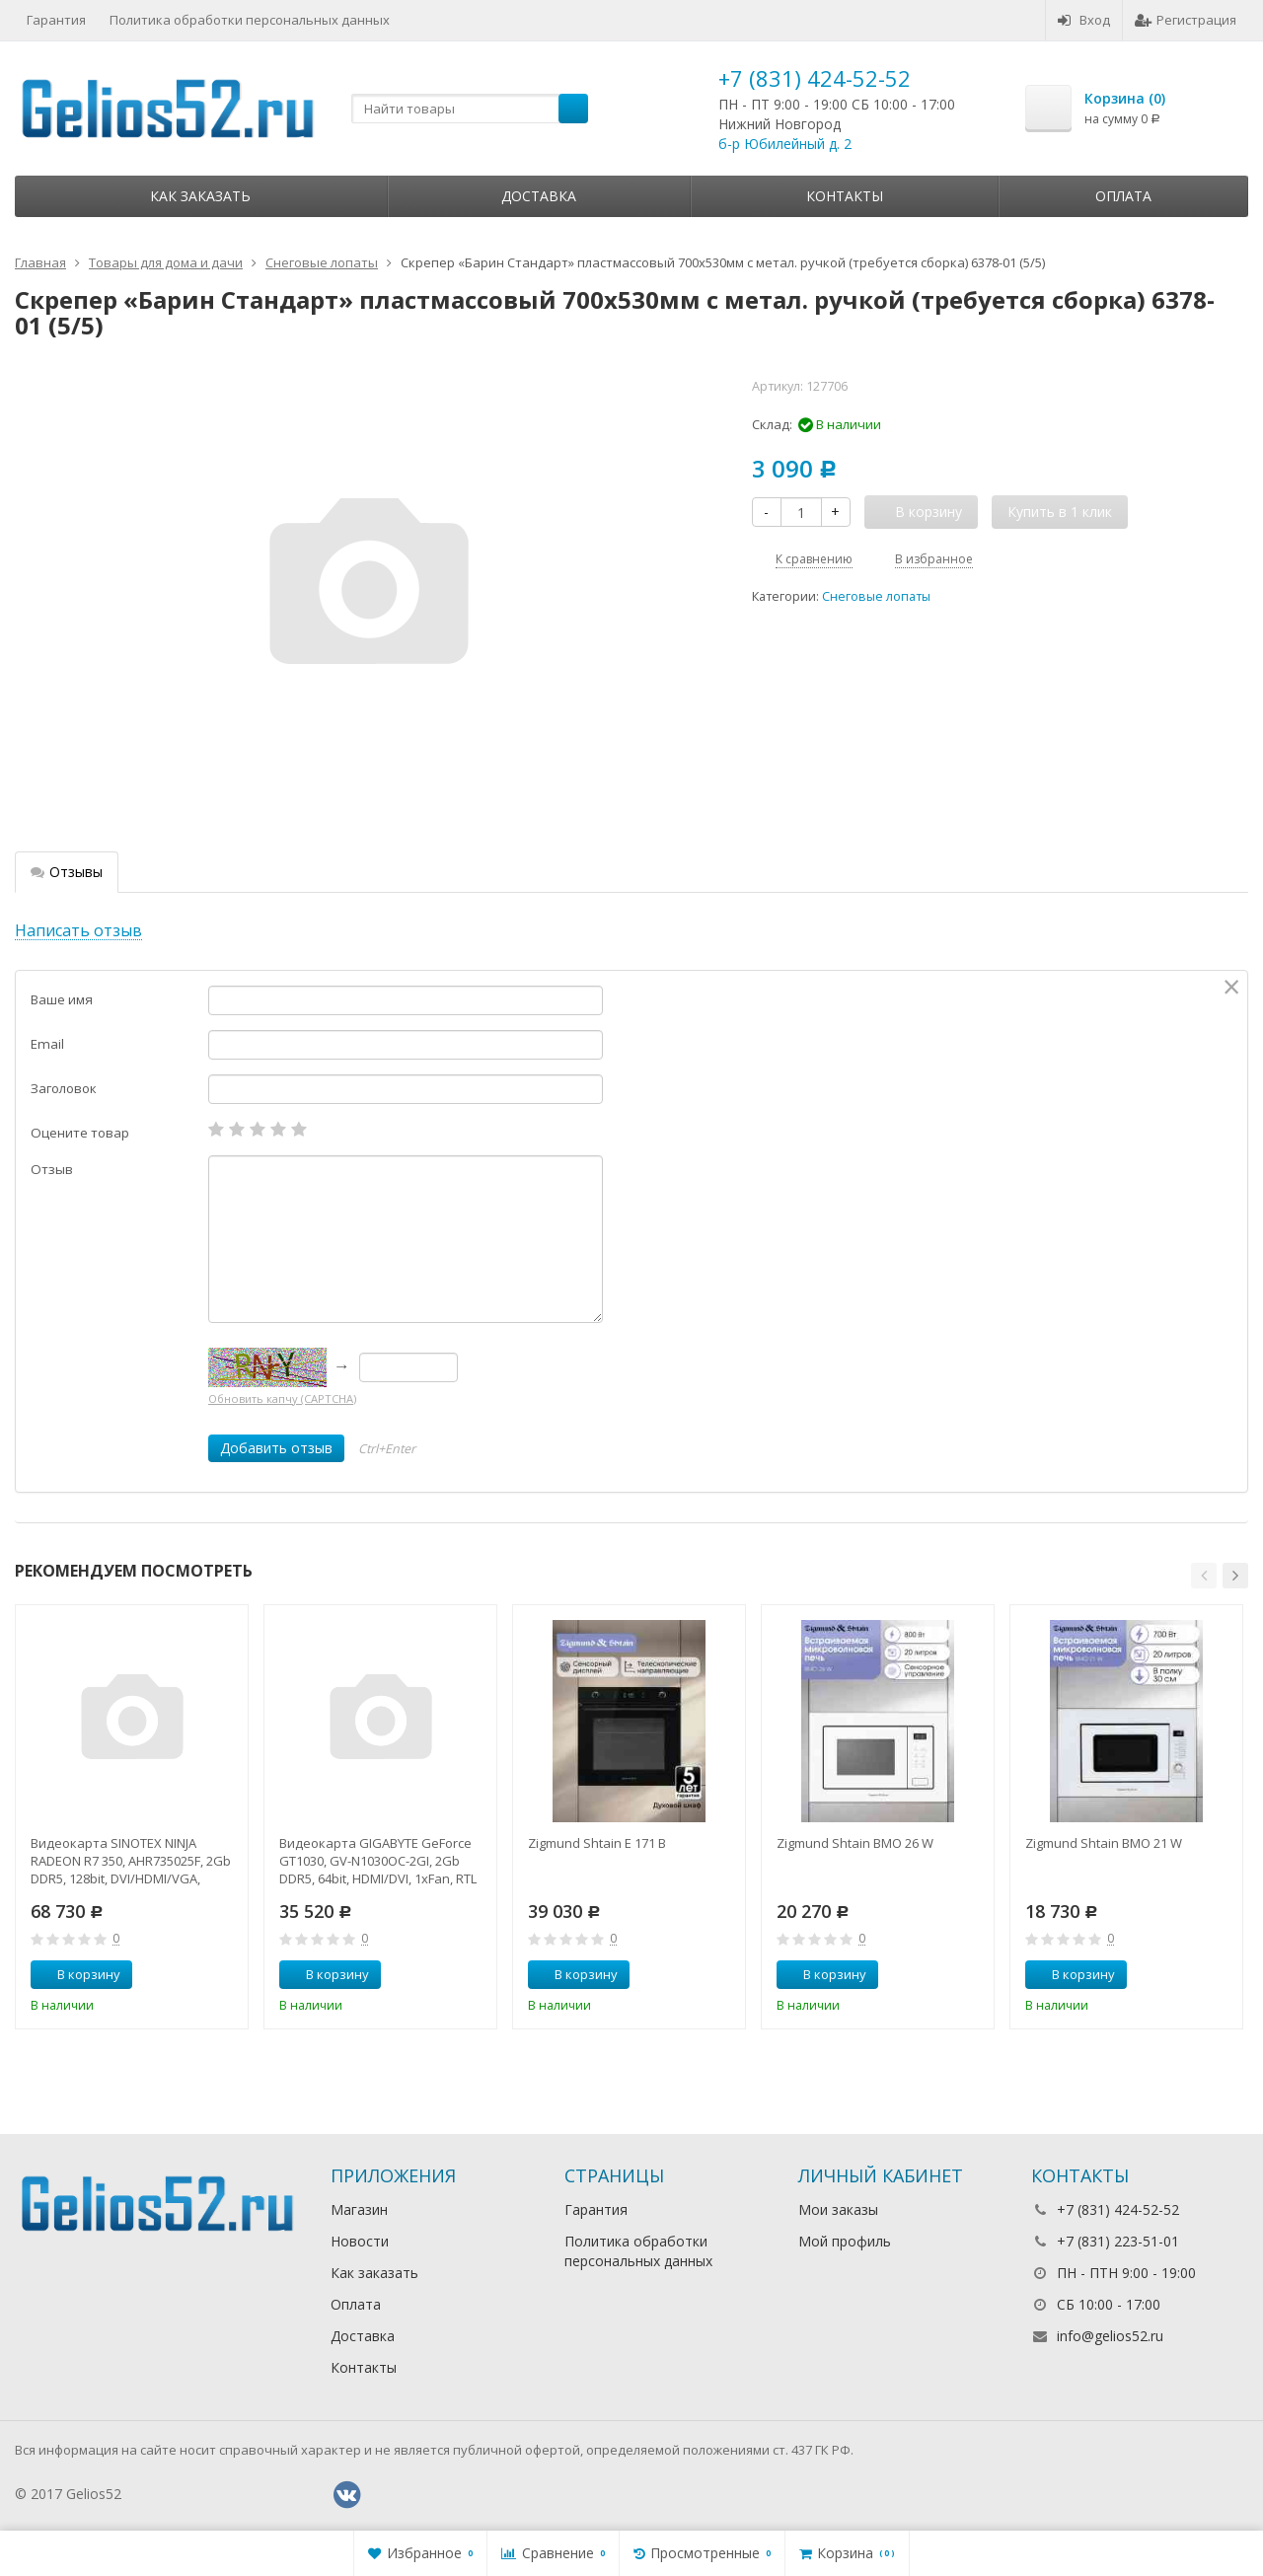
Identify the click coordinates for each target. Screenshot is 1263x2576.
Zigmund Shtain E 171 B (597, 1843)
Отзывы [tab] (67, 871)
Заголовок (64, 1088)
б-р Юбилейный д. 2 (785, 143)
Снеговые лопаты (876, 596)
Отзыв (52, 1169)
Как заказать (200, 195)
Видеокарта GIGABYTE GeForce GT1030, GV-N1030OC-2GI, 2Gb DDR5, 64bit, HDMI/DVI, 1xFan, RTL (378, 1860)
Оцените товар (80, 1132)
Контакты (844, 195)
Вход (1084, 20)
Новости (360, 2241)
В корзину (78, 1974)
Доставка (538, 195)
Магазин (359, 2209)
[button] (1204, 1575)
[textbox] (469, 108)
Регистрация (1185, 20)
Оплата (1123, 195)
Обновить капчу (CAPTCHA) (282, 1398)
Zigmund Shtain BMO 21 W (1103, 1843)
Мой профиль (844, 2241)
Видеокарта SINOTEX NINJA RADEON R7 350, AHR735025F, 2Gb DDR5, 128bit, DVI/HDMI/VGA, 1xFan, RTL (131, 1860)
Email (47, 1044)
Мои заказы (838, 2209)
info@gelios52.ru (1110, 2335)
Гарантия (56, 20)
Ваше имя (62, 999)
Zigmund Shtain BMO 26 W (855, 1843)
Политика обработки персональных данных (250, 20)
